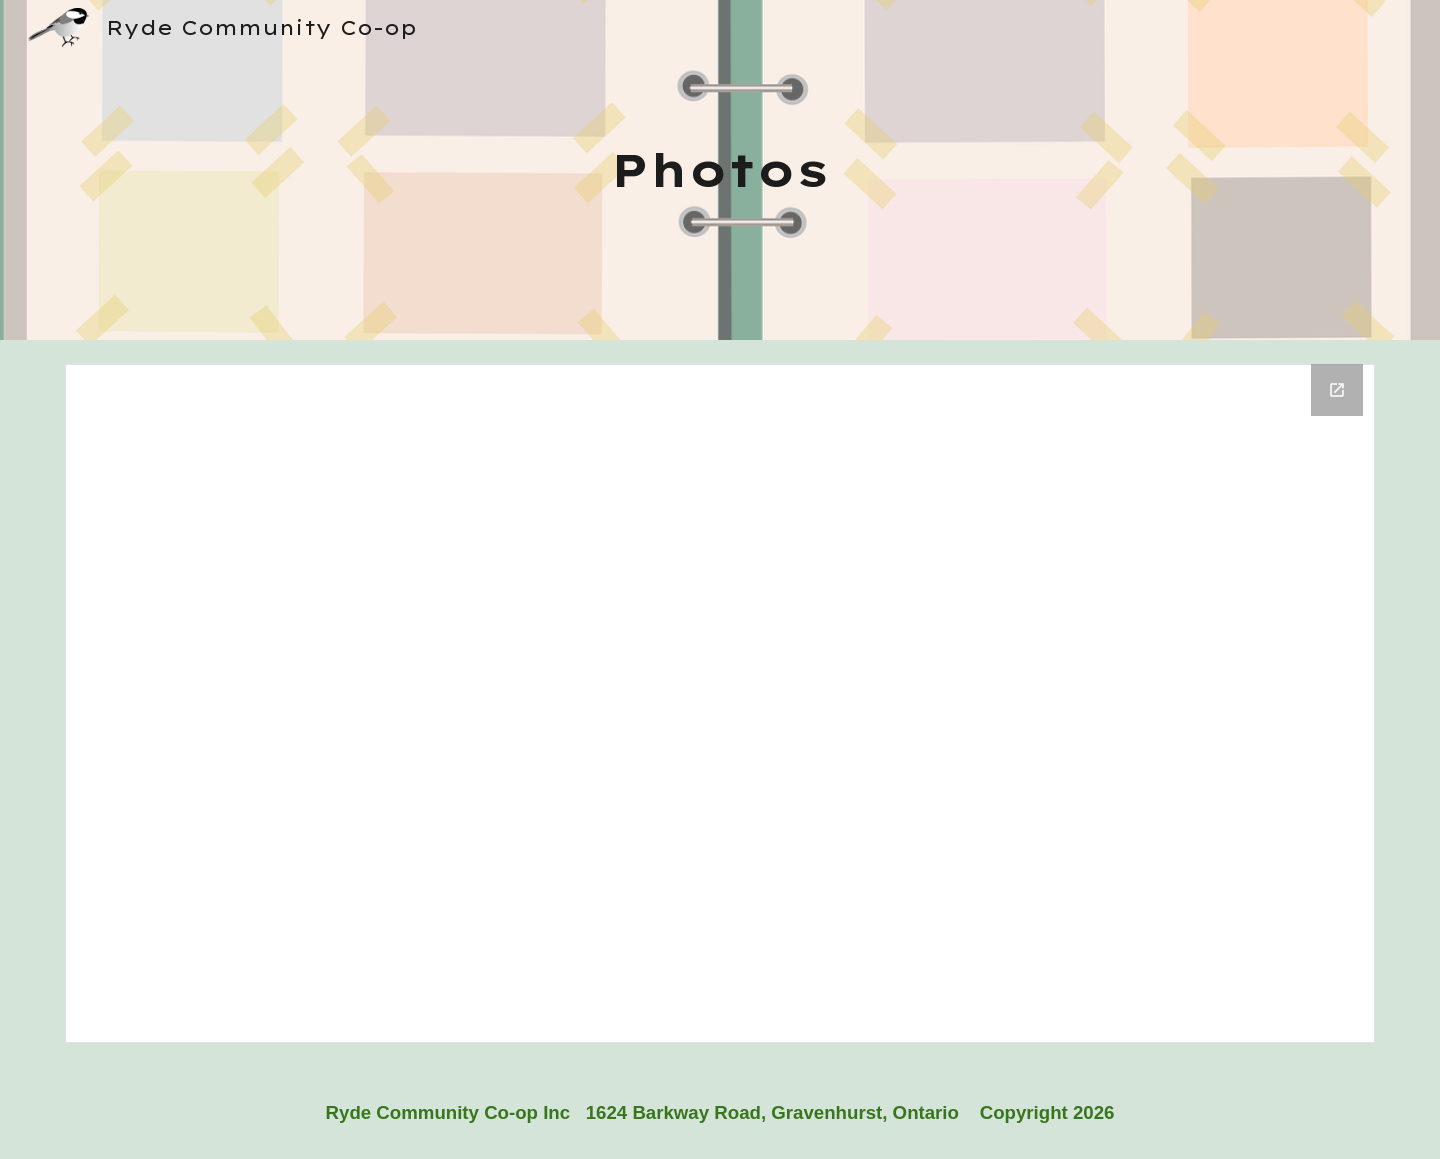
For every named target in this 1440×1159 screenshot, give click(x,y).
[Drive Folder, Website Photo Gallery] (720, 703)
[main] (720, 170)
